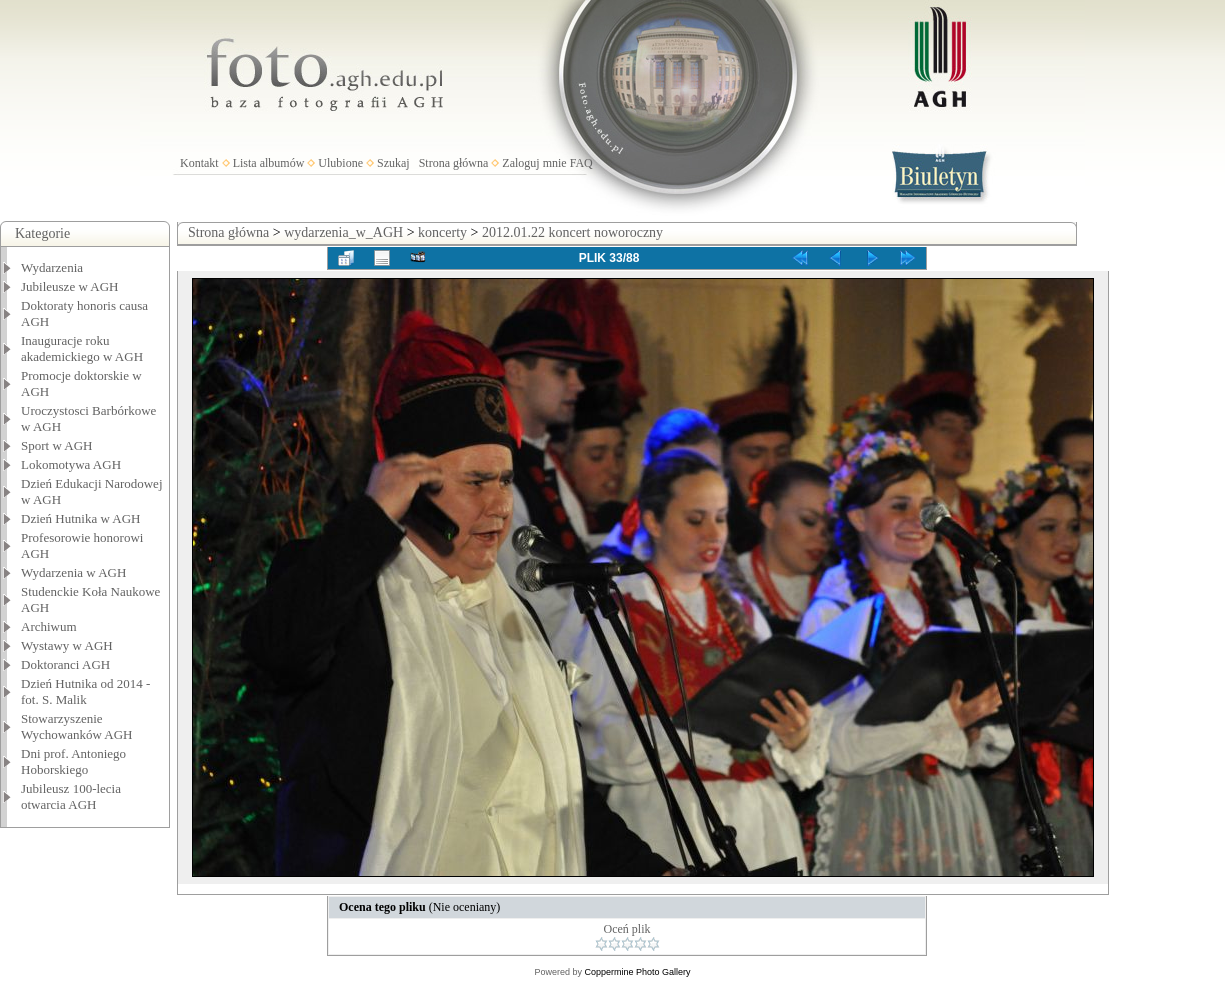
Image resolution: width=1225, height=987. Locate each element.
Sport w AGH (57, 445)
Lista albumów (269, 163)
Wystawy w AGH (67, 645)
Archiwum (49, 626)
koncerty (442, 232)
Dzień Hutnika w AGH (81, 518)
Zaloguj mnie (534, 163)
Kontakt (199, 163)
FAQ (581, 163)
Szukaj (393, 163)
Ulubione (340, 163)
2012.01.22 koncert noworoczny (572, 232)
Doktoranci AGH (65, 664)
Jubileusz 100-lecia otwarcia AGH (71, 796)
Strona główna (454, 163)
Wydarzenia (52, 267)
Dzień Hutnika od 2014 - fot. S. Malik (85, 691)
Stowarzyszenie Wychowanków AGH (77, 726)
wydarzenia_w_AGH (343, 232)
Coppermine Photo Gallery (637, 972)
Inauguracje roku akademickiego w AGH (82, 348)
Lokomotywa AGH (71, 464)
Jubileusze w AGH (70, 286)
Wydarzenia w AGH (73, 572)
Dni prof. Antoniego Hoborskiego (73, 761)
